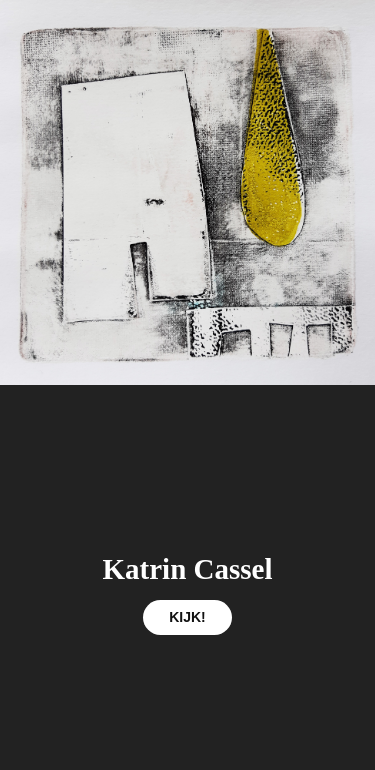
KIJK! (187, 617)
